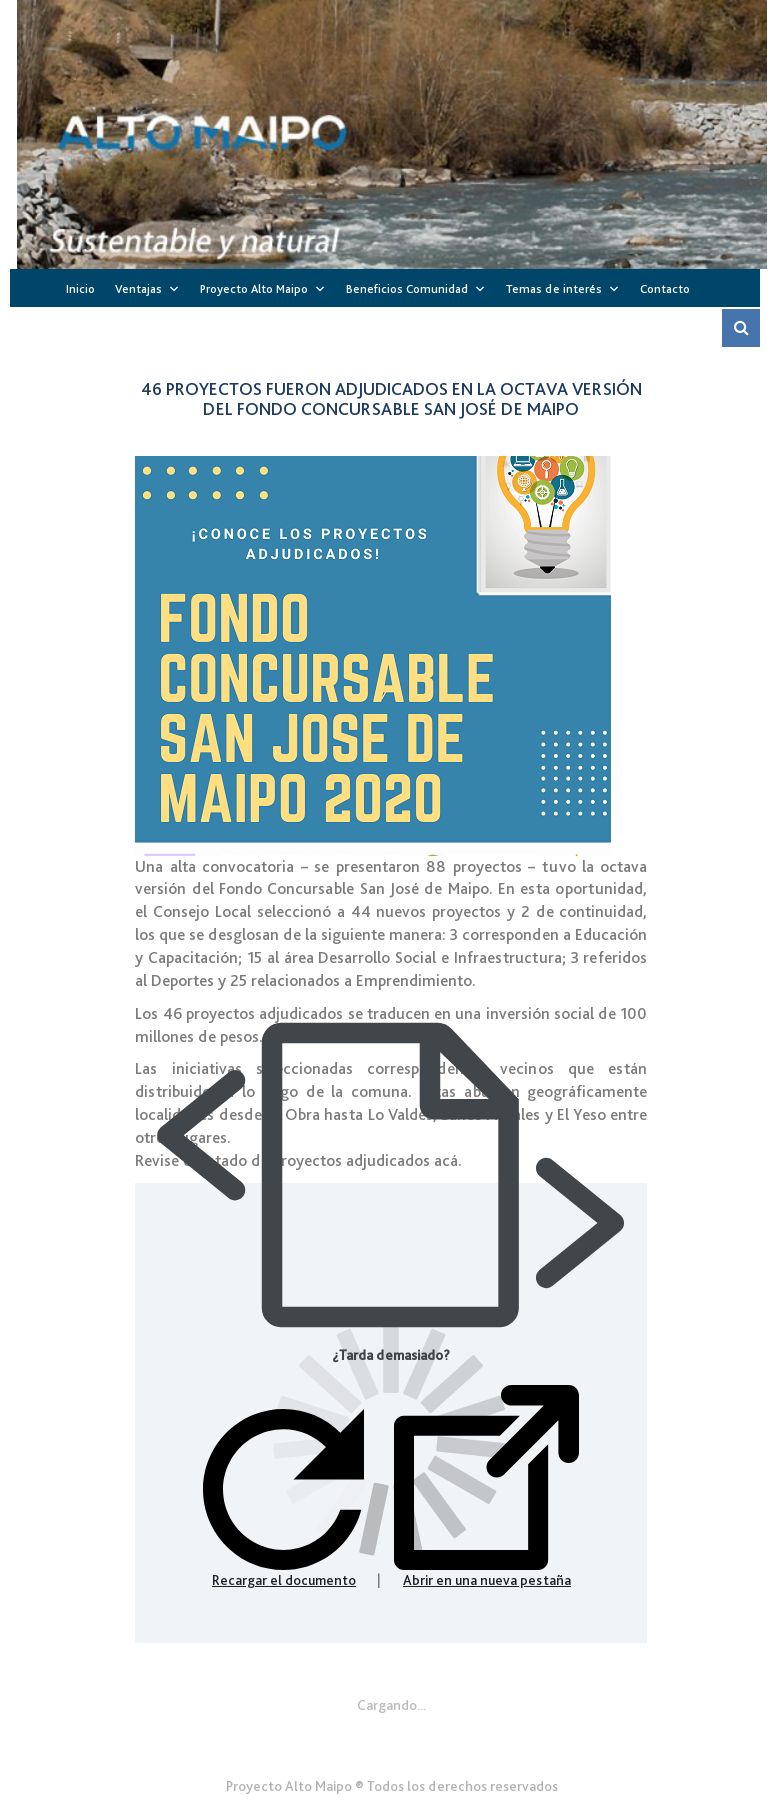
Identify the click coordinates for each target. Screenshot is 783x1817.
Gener (391, 1737)
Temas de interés (554, 289)
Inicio (80, 289)
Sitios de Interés (378, 329)
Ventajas (138, 289)
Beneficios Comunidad (407, 289)
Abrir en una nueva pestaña (486, 1486)
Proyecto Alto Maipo (254, 289)
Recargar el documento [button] (283, 1498)
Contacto (665, 289)
